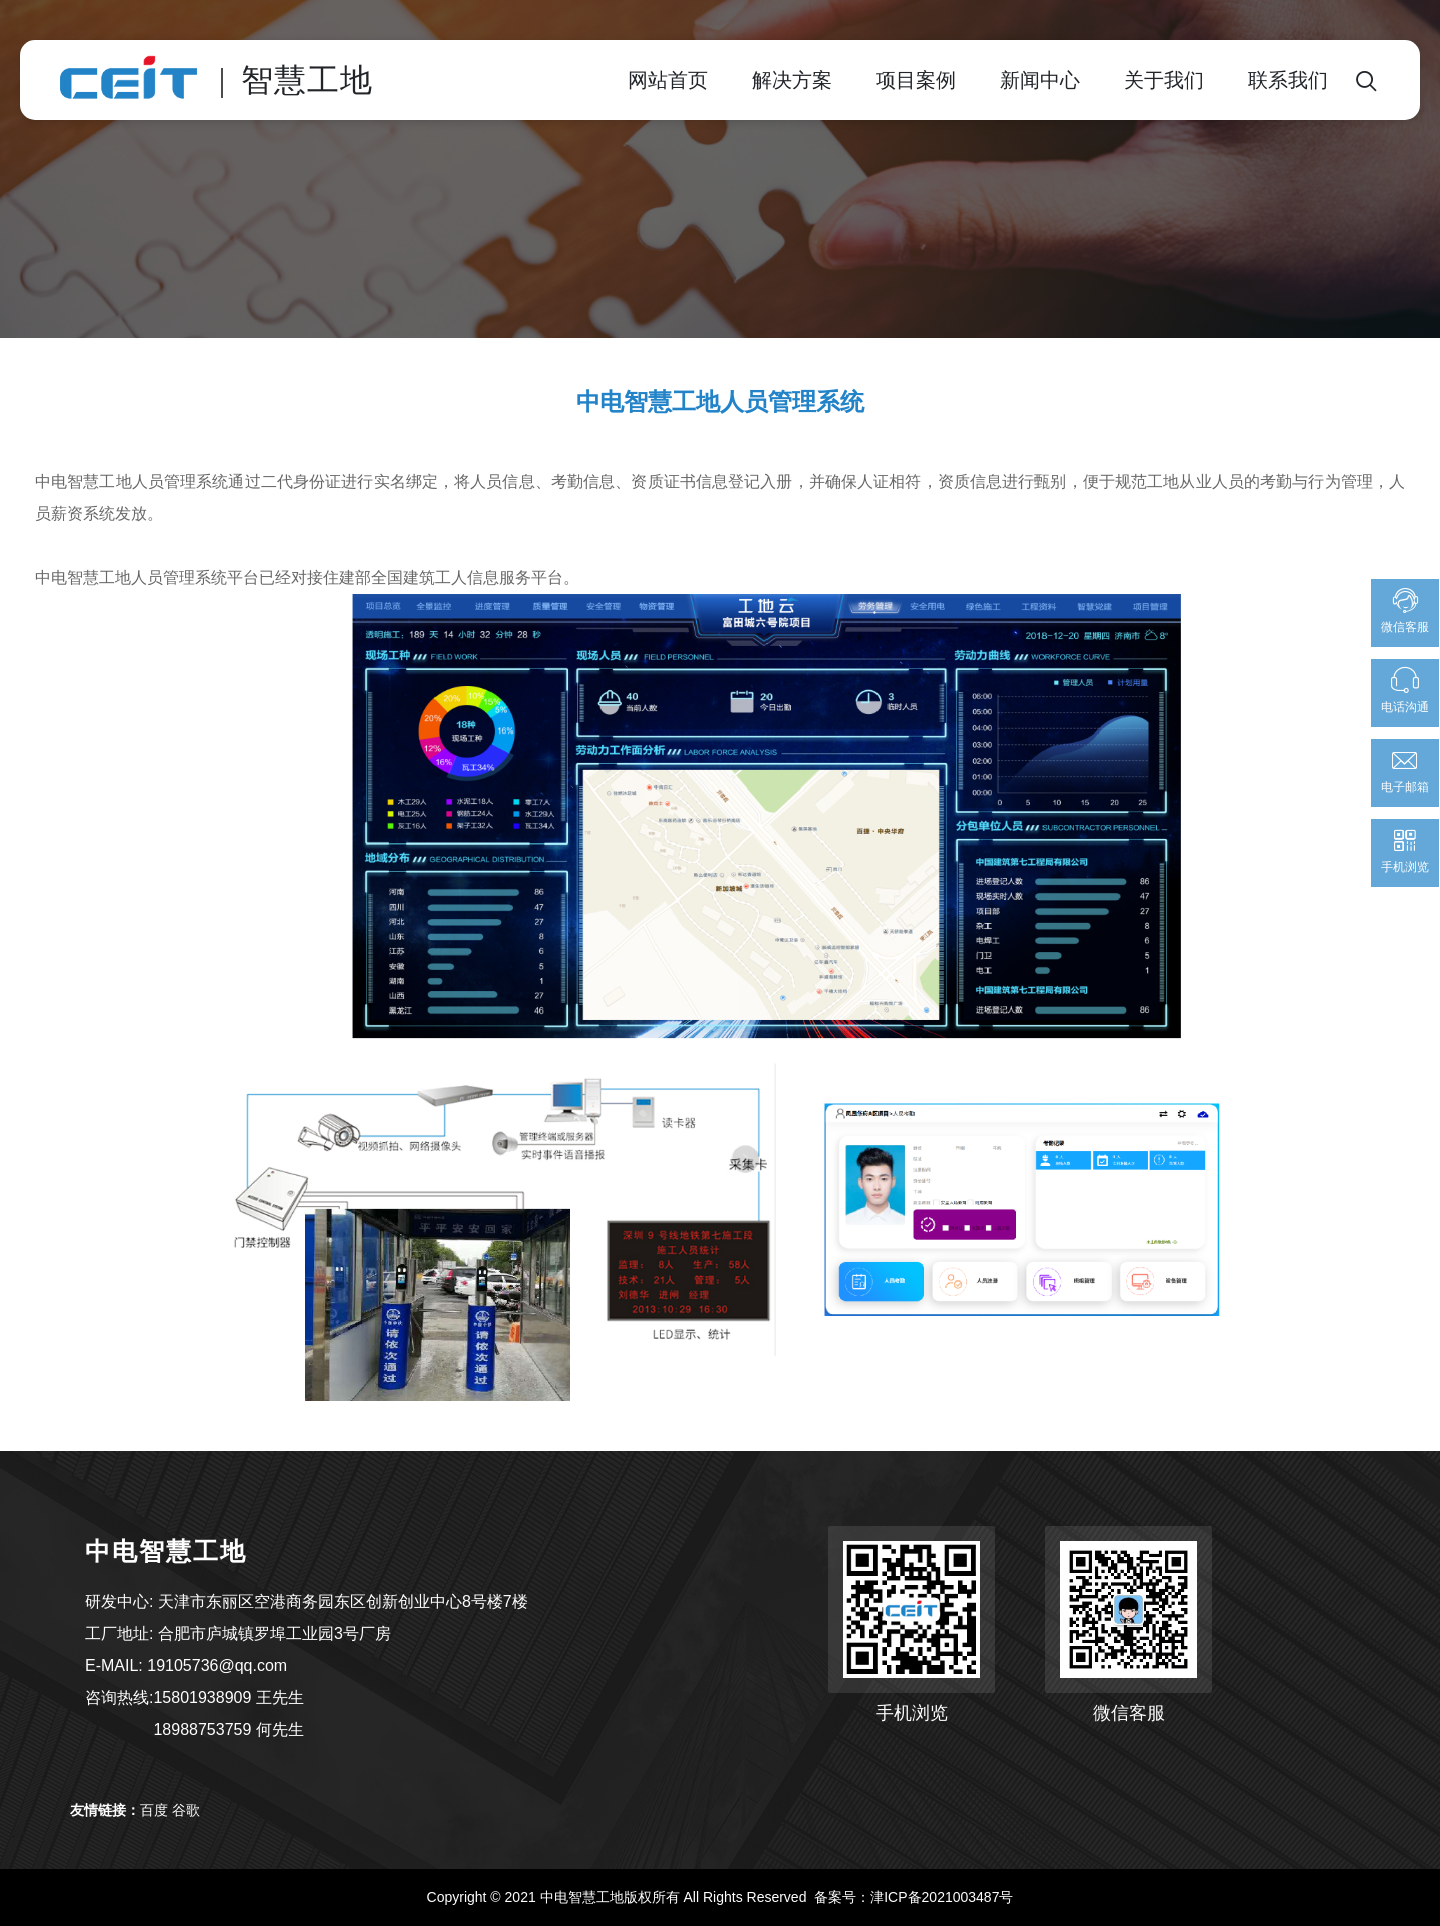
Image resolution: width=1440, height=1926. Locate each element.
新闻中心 (1040, 80)
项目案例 (916, 80)
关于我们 (1164, 80)
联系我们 (1288, 80)
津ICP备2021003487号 (941, 1897)
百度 (154, 1810)
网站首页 (668, 80)
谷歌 (186, 1810)
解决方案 (792, 80)
